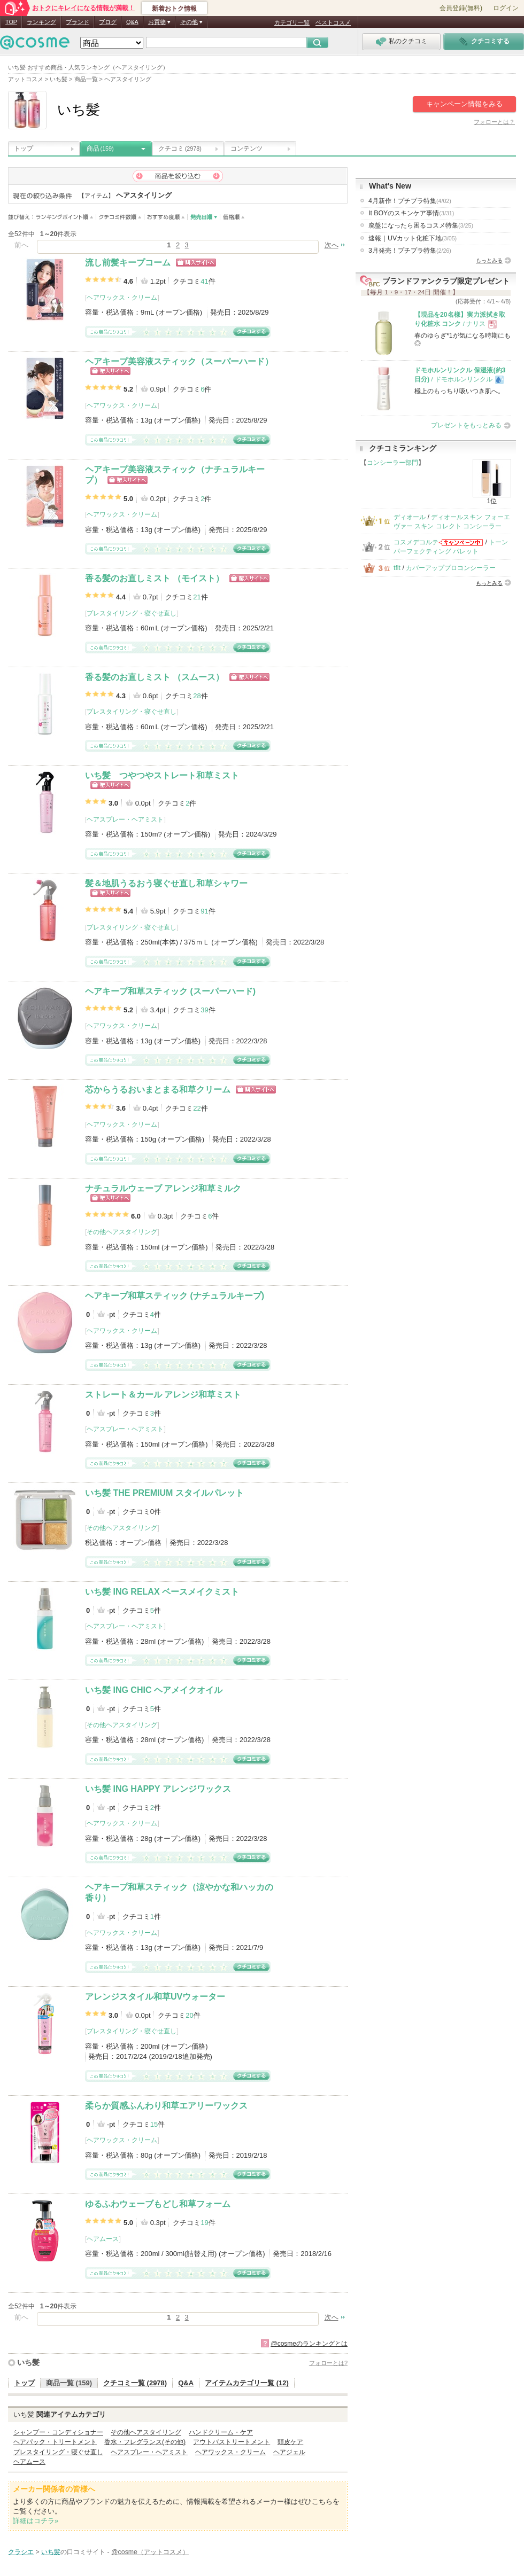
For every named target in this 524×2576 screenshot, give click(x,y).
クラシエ (21, 2552)
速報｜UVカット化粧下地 (412, 238)
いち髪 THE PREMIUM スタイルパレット (164, 1492)
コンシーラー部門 (392, 462)
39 (204, 1010)
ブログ (108, 22)
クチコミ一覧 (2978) (135, 2383)
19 (204, 2223)
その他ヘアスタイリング (122, 1232)
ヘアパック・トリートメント (55, 2442)
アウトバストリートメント (231, 2442)
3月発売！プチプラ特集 (409, 250)
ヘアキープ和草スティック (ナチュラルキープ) (174, 1295)
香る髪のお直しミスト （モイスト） (154, 578)
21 (197, 597)
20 (189, 2015)
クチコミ (180, 148)
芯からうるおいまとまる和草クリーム (157, 1089)
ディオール (410, 517)
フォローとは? (328, 2363)
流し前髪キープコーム (128, 262)
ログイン (506, 8)
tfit (397, 568)
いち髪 (28, 2362)
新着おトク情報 (174, 8)
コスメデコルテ (416, 542)
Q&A (132, 22)
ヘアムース (103, 2239)
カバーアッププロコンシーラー (451, 568)
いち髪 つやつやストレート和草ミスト (162, 775)
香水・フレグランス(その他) (145, 2442)
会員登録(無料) (461, 8)
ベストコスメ (333, 22)
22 (197, 1108)
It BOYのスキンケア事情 (411, 213)
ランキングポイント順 (66, 217)
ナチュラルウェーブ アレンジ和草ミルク (163, 1188)
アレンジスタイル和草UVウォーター (155, 1996)
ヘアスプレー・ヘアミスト (125, 819)
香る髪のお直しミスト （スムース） (154, 677)
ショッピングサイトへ (196, 263)
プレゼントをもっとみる (466, 425)
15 (154, 2124)
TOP (11, 22)
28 (197, 696)
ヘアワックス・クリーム (122, 297)
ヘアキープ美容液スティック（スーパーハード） (179, 361)
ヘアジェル (289, 2452)
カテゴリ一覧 (292, 22)
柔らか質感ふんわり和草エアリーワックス (166, 2105)
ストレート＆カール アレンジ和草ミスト (163, 1394)
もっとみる (489, 260)
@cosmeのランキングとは (309, 2343)
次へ (331, 245)
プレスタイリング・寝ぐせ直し (131, 613)
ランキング (41, 22)
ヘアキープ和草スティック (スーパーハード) (170, 991)
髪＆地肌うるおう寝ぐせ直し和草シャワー (166, 883)
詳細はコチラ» (35, 2521)
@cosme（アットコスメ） (150, 2552)
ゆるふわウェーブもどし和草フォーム (157, 2203)
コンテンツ (246, 148)
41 (204, 281)
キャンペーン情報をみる (464, 104)
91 (204, 911)
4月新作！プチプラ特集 (409, 201)
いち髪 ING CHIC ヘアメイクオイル (153, 1690)
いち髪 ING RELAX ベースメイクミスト (162, 1591)
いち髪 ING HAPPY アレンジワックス (158, 1788)
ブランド (77, 22)
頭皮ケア (290, 2442)
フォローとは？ (494, 122)
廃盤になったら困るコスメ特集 (420, 225)
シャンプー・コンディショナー (58, 2432)
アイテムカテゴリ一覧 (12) (247, 2383)
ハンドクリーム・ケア (221, 2432)
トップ (23, 148)
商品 (100, 148)
